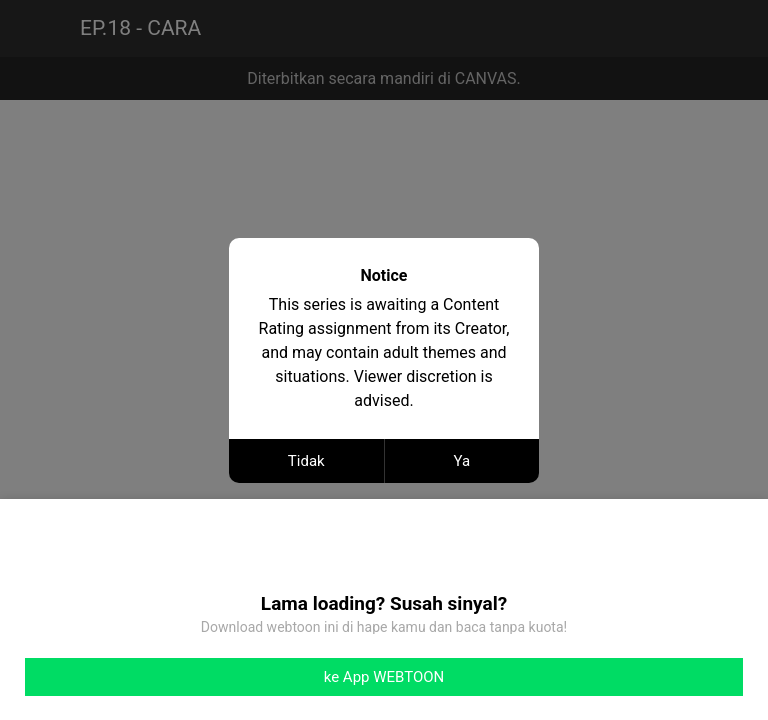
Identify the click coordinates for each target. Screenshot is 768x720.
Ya (461, 461)
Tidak (306, 461)
